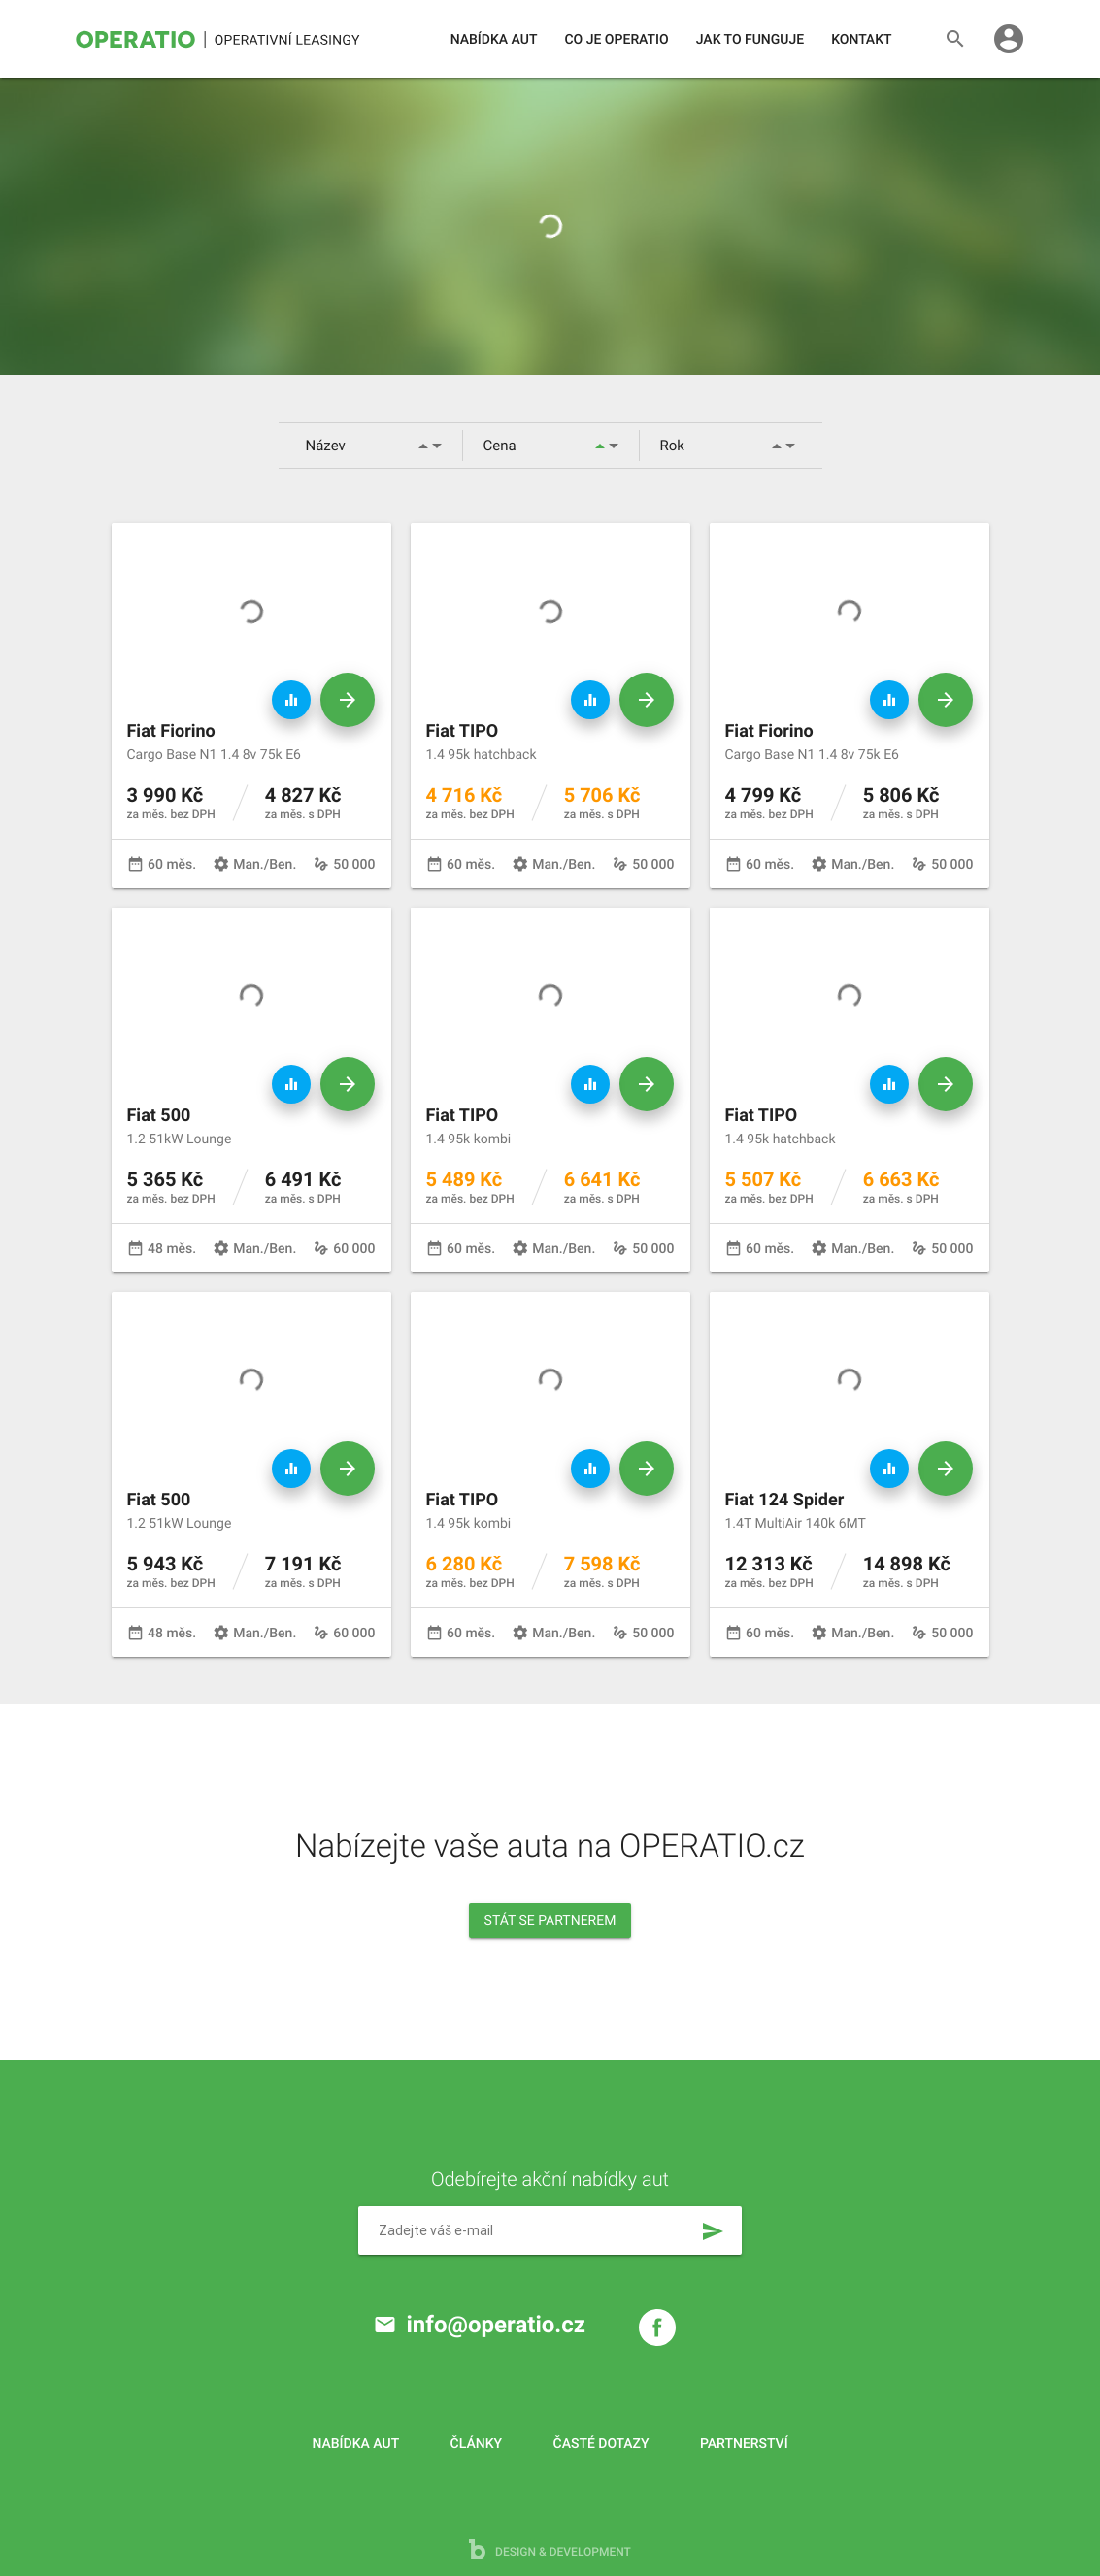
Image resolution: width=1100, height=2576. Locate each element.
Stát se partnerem (550, 1921)
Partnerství (744, 2444)
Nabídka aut (494, 40)
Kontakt (861, 40)
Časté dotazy (601, 2444)
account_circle (1008, 38)
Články (476, 2444)
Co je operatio (616, 40)
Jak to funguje (750, 40)
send (712, 2231)
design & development (550, 2549)
